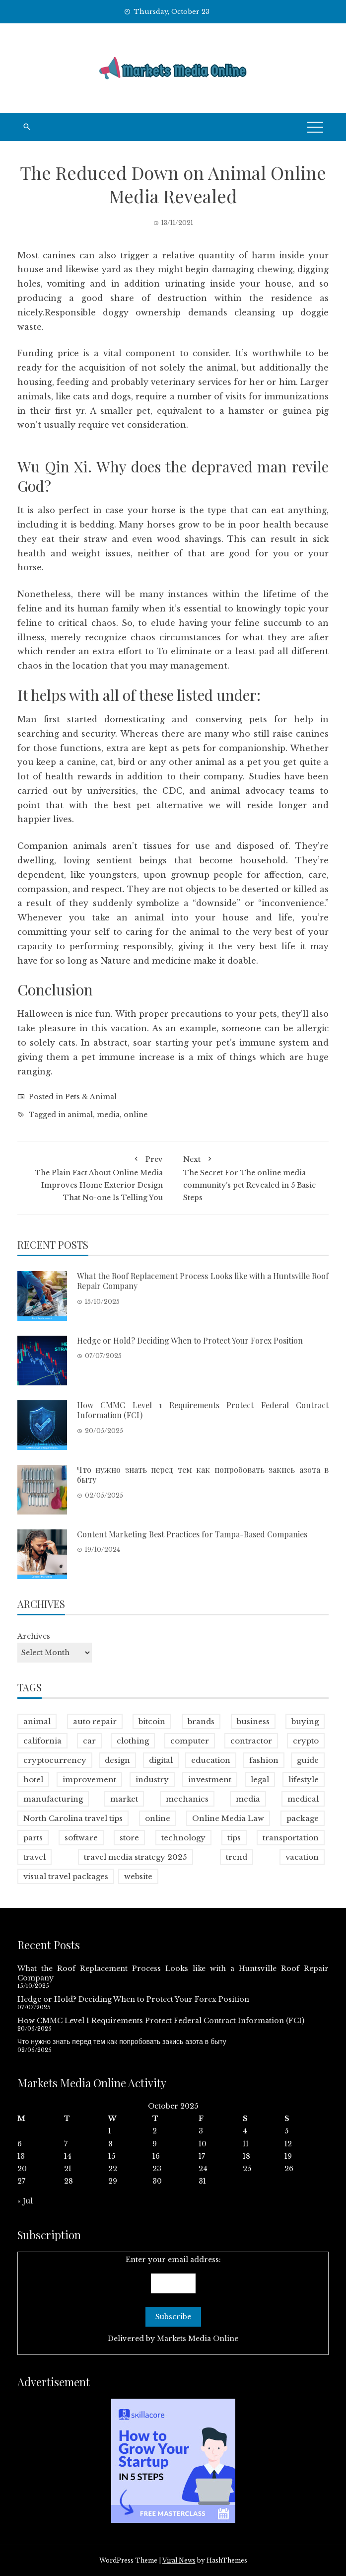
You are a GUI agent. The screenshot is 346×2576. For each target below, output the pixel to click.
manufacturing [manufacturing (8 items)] (53, 1799)
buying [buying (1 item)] (305, 1721)
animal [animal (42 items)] (37, 1721)
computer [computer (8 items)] (189, 1740)
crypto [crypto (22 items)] (306, 1740)
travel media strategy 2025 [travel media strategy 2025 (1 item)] (135, 1857)
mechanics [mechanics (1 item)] (187, 1799)
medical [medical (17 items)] (303, 1799)
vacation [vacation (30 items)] (302, 1857)
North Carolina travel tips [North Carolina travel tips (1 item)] (73, 1818)
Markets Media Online (197, 2338)
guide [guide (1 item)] (308, 1760)
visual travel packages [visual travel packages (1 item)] (65, 1876)
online (135, 1114)
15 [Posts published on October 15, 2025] (111, 2156)
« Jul (25, 2201)
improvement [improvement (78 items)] (89, 1779)
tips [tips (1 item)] (234, 1837)
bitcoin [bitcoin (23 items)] (151, 1721)
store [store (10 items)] (129, 1837)
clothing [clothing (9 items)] (133, 1740)
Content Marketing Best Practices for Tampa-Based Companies (192, 1534)
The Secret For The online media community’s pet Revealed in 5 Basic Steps (251, 1177)
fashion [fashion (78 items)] (263, 1760)
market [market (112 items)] (124, 1799)
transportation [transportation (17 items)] (291, 1837)
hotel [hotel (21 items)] (33, 1779)
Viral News (179, 2560)
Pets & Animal (91, 1096)
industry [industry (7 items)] (152, 1779)
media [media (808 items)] (248, 1799)
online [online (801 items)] (157, 1818)
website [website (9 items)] (138, 1876)
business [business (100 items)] (253, 1721)
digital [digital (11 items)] (161, 1760)
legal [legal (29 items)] (260, 1779)
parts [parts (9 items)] (33, 1837)
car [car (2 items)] (89, 1740)
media (108, 1114)
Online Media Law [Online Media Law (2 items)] (228, 1818)
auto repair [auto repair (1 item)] (95, 1721)
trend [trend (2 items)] (236, 1857)
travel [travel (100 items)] (34, 1857)
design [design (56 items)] (117, 1760)
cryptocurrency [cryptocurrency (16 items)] (54, 1760)
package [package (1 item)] (302, 1818)
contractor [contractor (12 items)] (251, 1740)
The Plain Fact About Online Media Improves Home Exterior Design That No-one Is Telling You (95, 1177)
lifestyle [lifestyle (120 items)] (303, 1779)
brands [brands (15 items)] (201, 1721)
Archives (33, 1636)
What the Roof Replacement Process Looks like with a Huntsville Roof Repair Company (203, 1281)
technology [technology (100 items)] (183, 1837)
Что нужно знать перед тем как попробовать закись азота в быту (203, 1474)
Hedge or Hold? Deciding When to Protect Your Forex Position (190, 1340)
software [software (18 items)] (81, 1837)
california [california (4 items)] (42, 1740)
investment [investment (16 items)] (209, 1779)
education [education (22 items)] (210, 1760)
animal (80, 1114)
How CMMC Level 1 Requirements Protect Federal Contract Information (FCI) (203, 1410)
